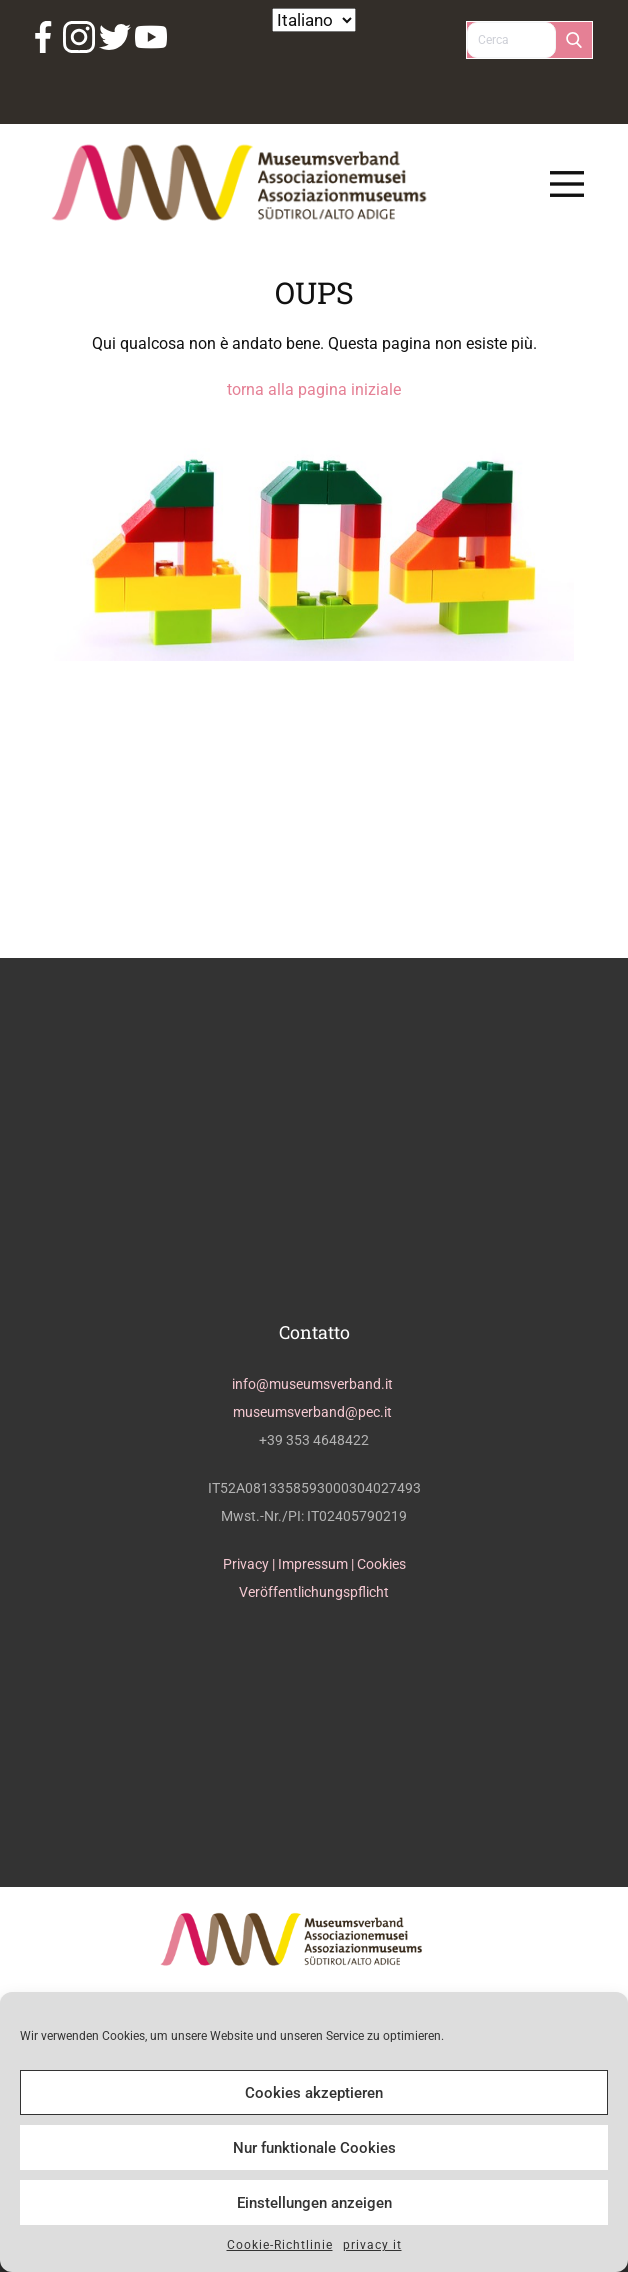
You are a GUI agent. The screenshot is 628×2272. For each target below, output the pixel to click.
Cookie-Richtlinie (280, 2245)
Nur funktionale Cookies (314, 2148)
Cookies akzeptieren (314, 2093)
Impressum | (317, 1564)
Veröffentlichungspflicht (314, 1592)
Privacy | (250, 1564)
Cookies (381, 1564)
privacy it (372, 2245)
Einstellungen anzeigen (314, 2203)
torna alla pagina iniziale (314, 389)
